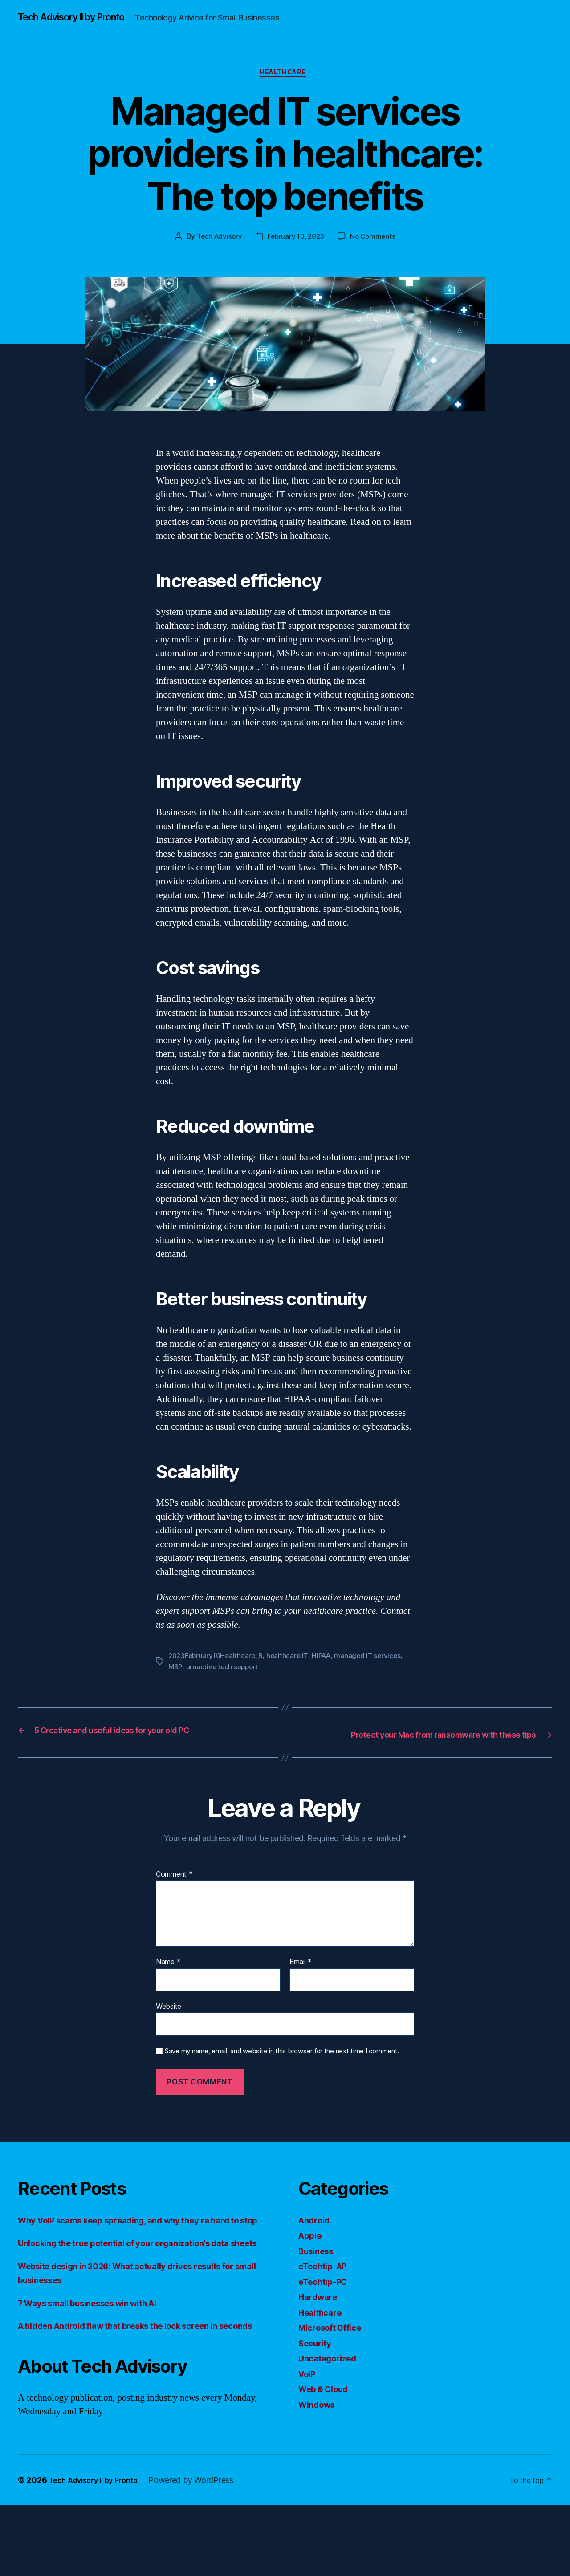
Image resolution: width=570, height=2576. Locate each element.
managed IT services (376, 1672)
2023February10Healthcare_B (217, 1672)
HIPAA (327, 1672)
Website (168, 2035)
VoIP (308, 2402)
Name (168, 1991)
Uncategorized (331, 2387)
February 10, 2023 (296, 253)
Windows (319, 2433)
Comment (174, 1903)
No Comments (375, 253)
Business (318, 2279)
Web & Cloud (327, 2417)
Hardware (320, 2325)
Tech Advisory (217, 253)
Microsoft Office (334, 2356)
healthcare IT (291, 1672)
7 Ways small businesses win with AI (99, 2359)
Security (317, 2371)
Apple (311, 2264)
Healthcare (285, 89)
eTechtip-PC (326, 2310)
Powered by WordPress (202, 2551)
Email (300, 1991)
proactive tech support (224, 1683)
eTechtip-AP (326, 2294)
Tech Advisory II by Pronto (80, 17)
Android (316, 2249)
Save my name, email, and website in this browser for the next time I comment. (282, 2080)
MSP (175, 1683)
